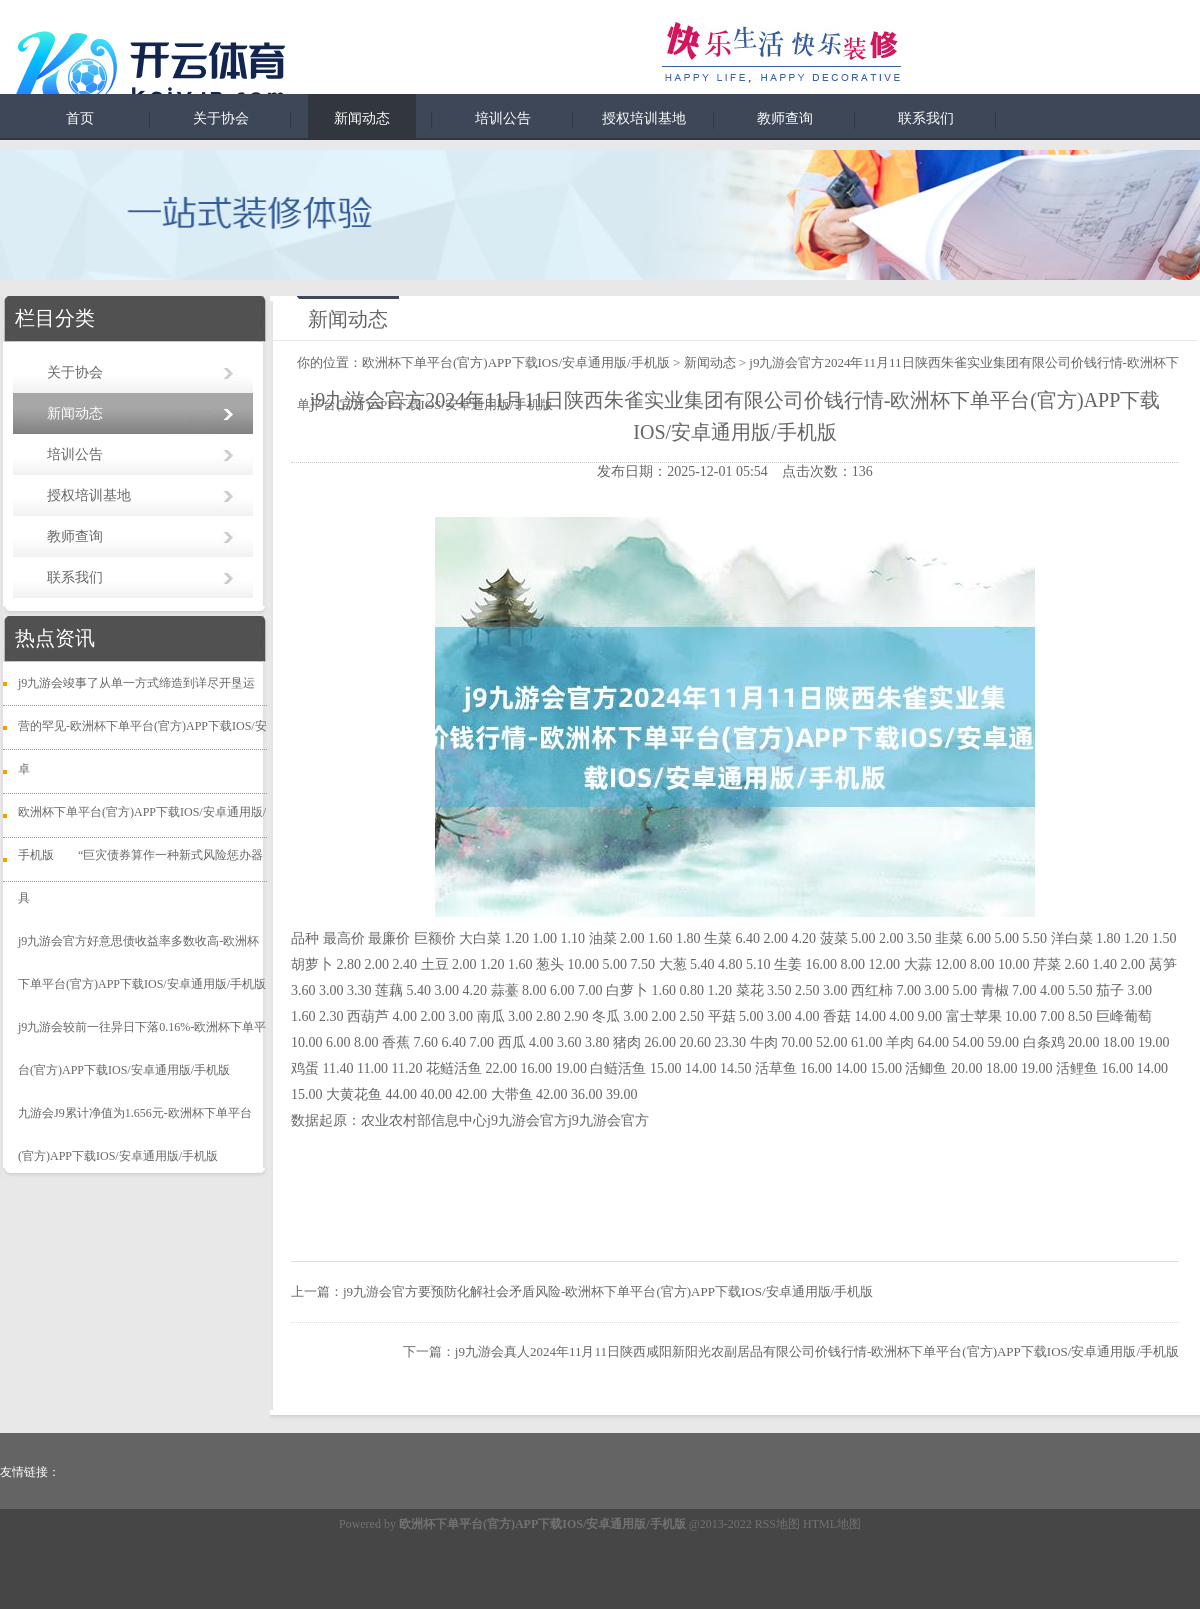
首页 (80, 118)
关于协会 (221, 118)
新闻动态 (362, 118)
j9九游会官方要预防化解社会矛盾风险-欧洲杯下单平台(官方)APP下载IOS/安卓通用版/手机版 (608, 1291)
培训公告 (503, 118)
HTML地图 (832, 1524)
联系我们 (926, 118)
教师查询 (785, 118)
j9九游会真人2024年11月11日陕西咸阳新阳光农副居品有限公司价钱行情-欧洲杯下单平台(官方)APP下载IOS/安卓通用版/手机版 (817, 1351)
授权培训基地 (644, 118)
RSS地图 (777, 1524)
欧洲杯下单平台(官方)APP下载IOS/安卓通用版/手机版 (516, 362)
